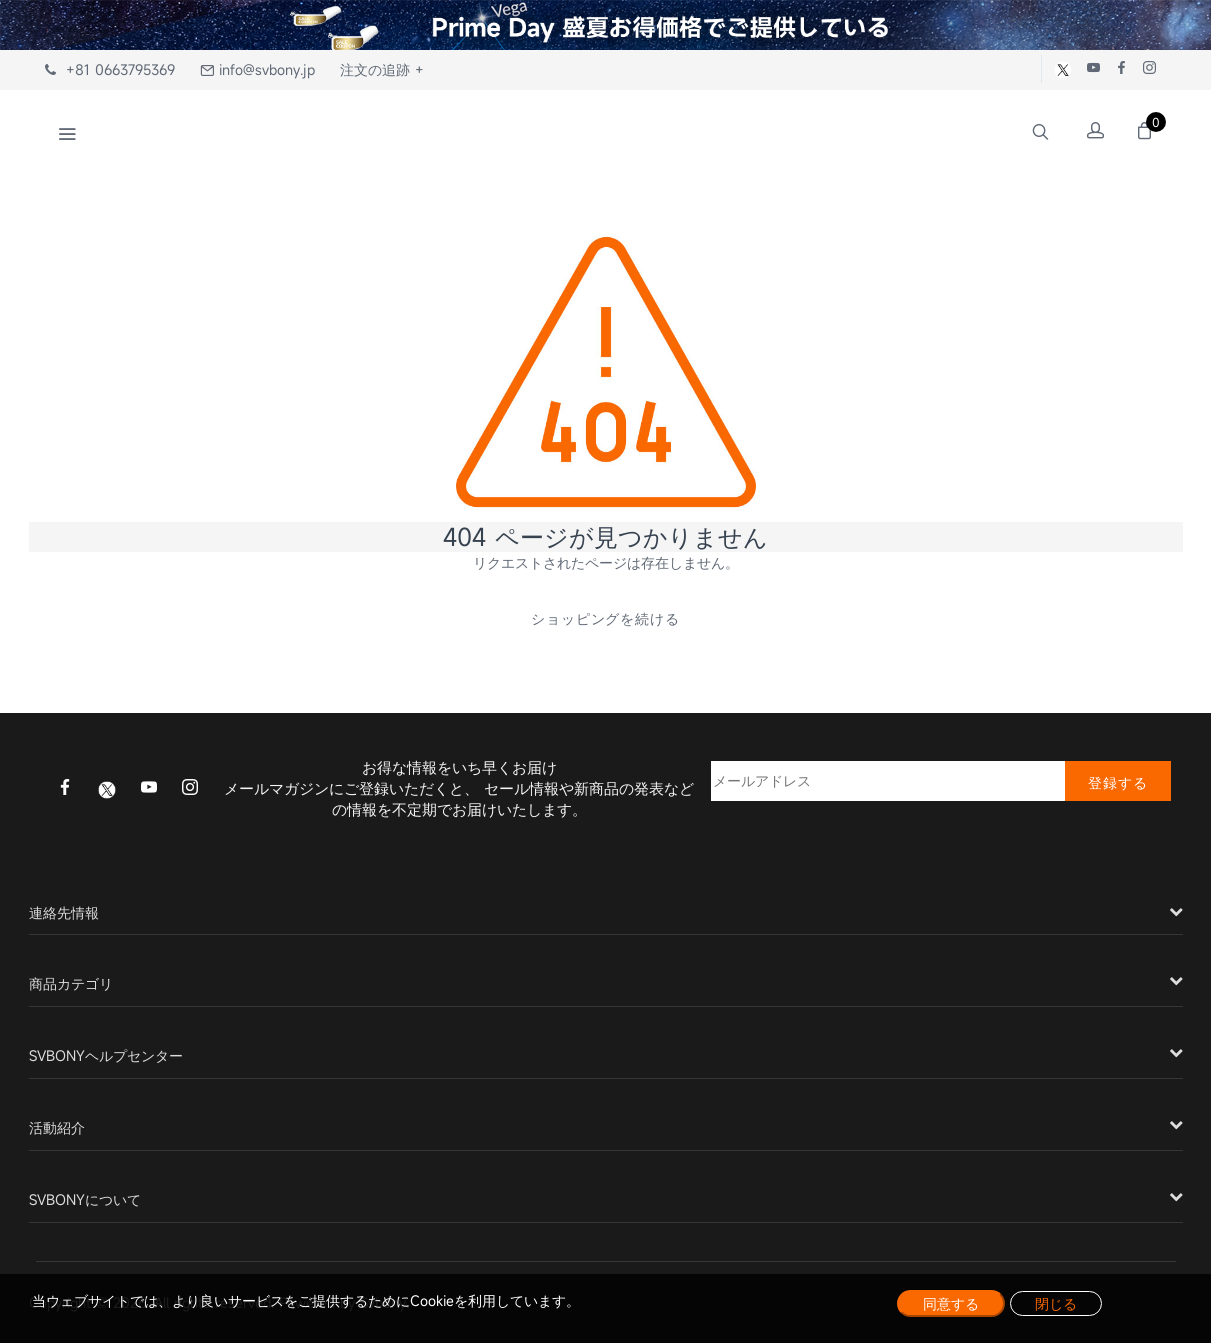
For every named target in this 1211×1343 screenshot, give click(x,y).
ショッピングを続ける (606, 618)
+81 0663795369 (110, 69)
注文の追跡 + (382, 69)
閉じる (1056, 1303)
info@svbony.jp (257, 69)
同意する (951, 1303)
